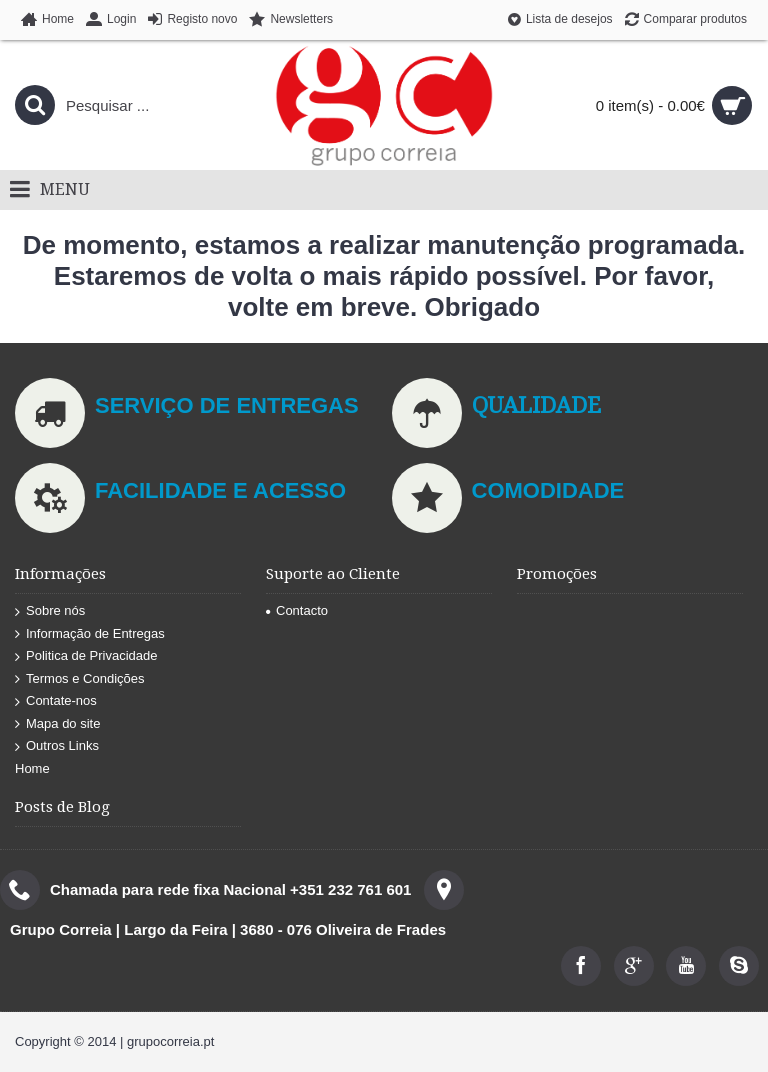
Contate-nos (56, 701)
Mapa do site (57, 724)
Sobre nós (50, 611)
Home (32, 768)
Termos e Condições (80, 679)
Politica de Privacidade (86, 656)
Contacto (297, 610)
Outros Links (57, 746)
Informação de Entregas (90, 634)
